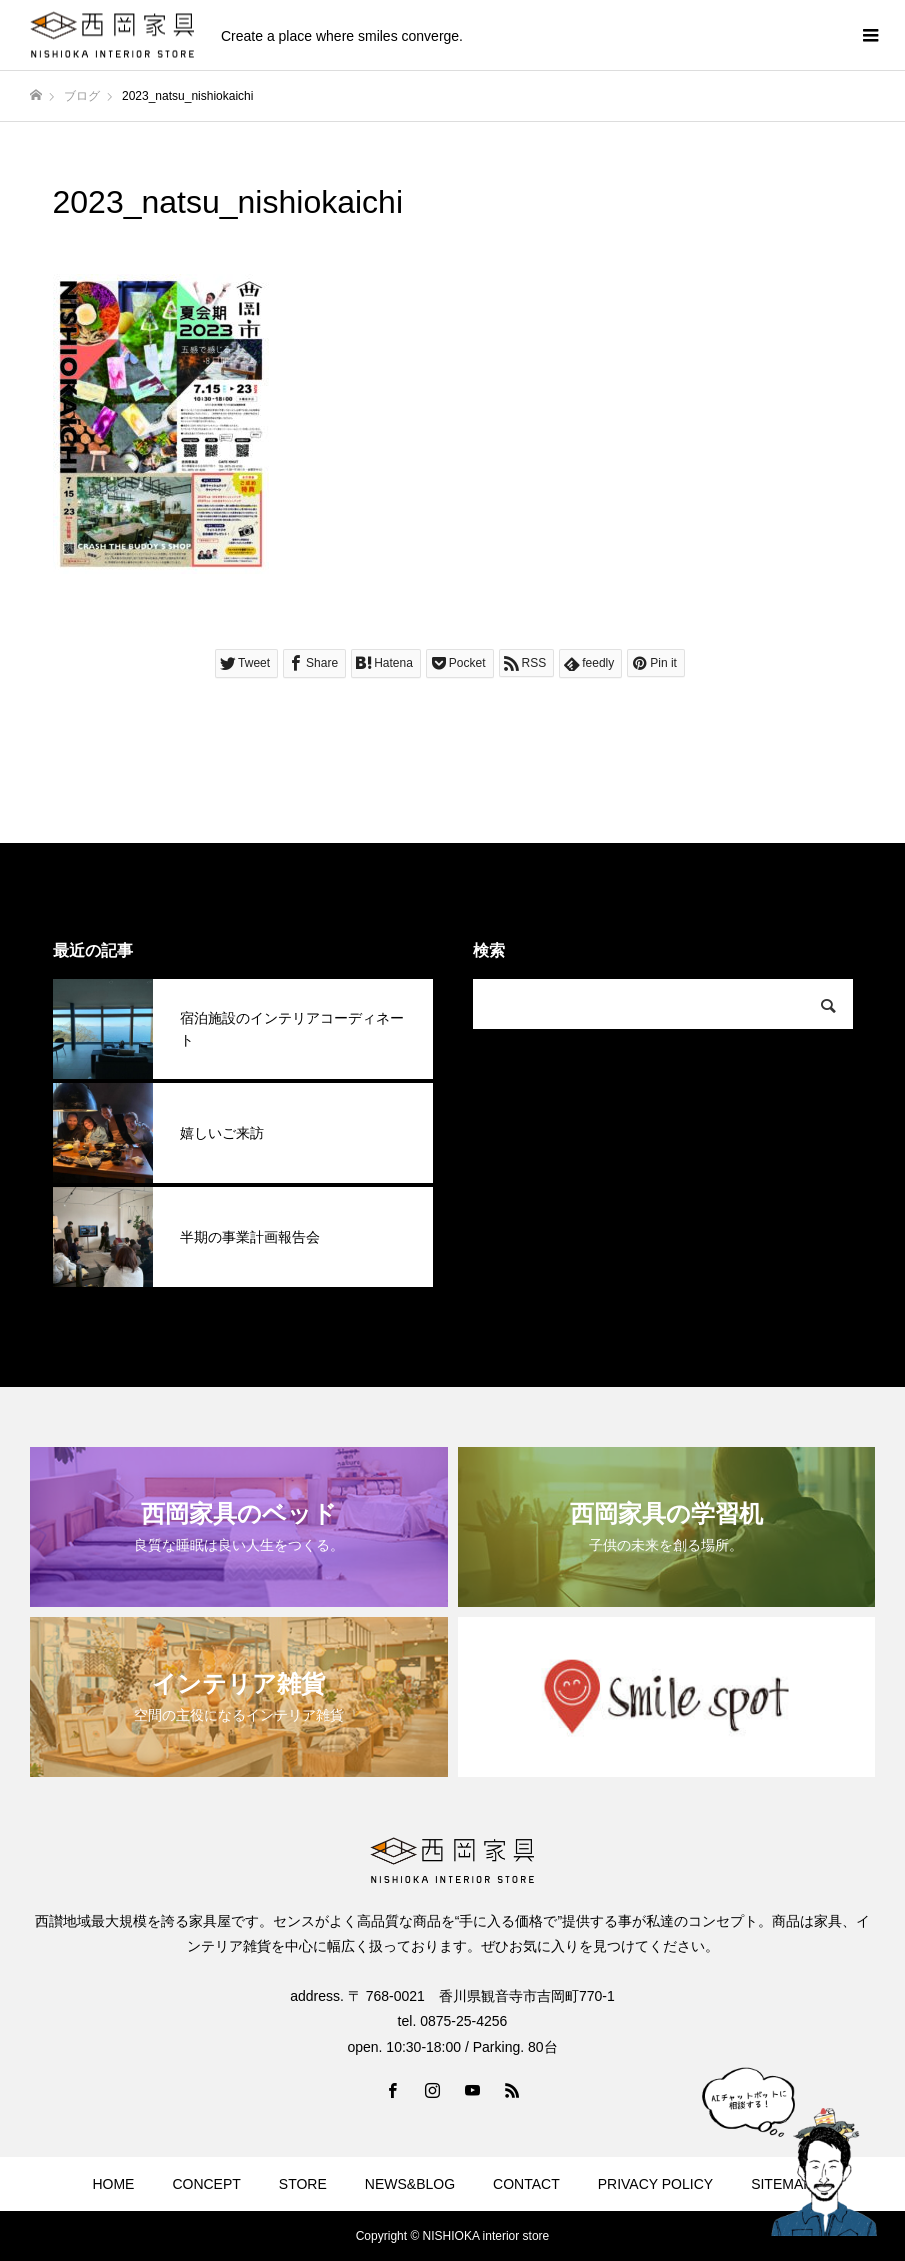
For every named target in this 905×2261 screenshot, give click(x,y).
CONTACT (526, 2184)
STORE (303, 2184)
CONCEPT (206, 2184)
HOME (113, 2184)
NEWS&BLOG (410, 2184)
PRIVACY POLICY (655, 2184)
